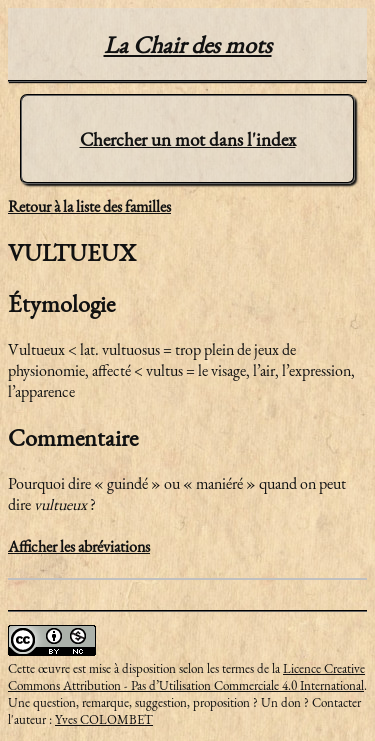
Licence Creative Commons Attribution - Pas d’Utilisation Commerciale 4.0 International (186, 677)
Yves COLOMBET (104, 719)
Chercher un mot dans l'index (188, 139)
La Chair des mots (188, 44)
